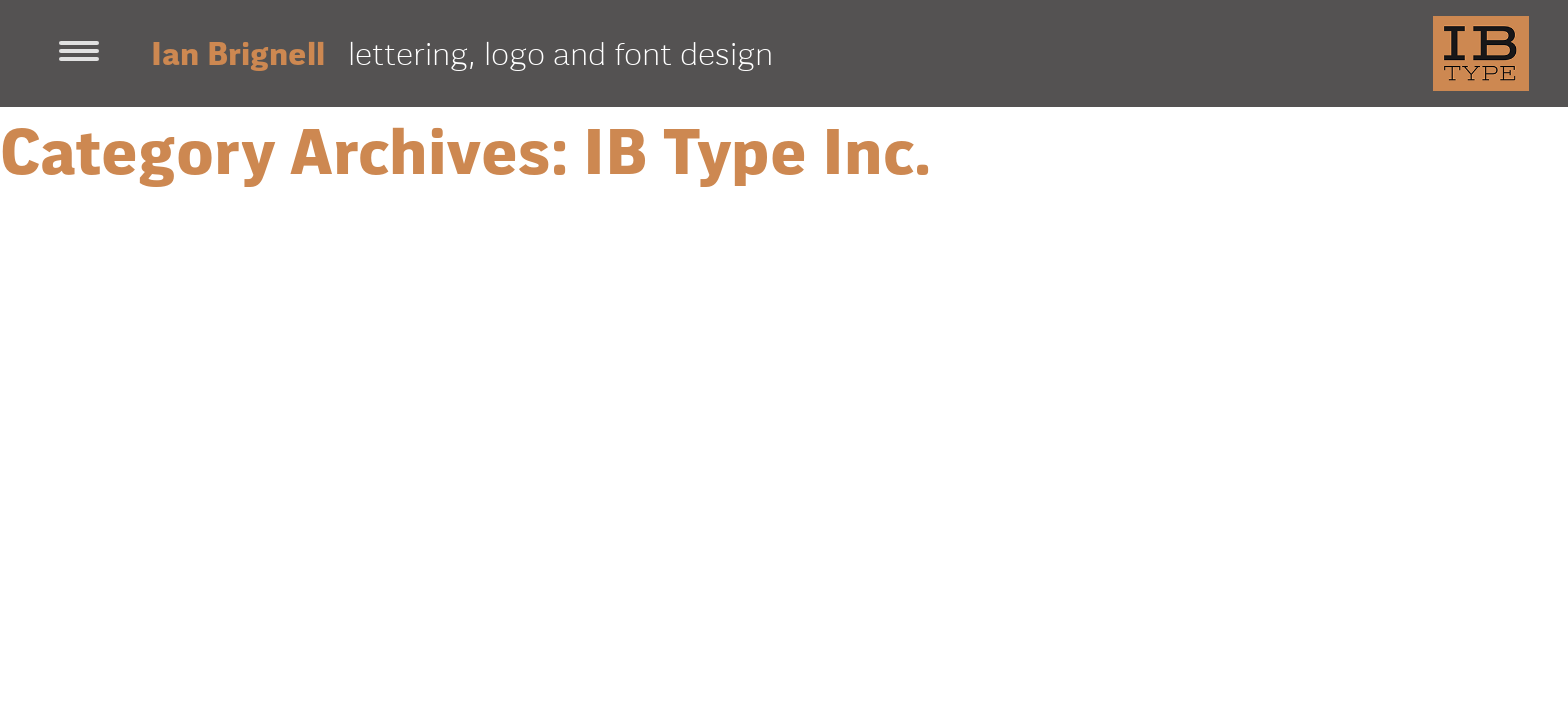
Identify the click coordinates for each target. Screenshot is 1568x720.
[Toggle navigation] (79, 53)
